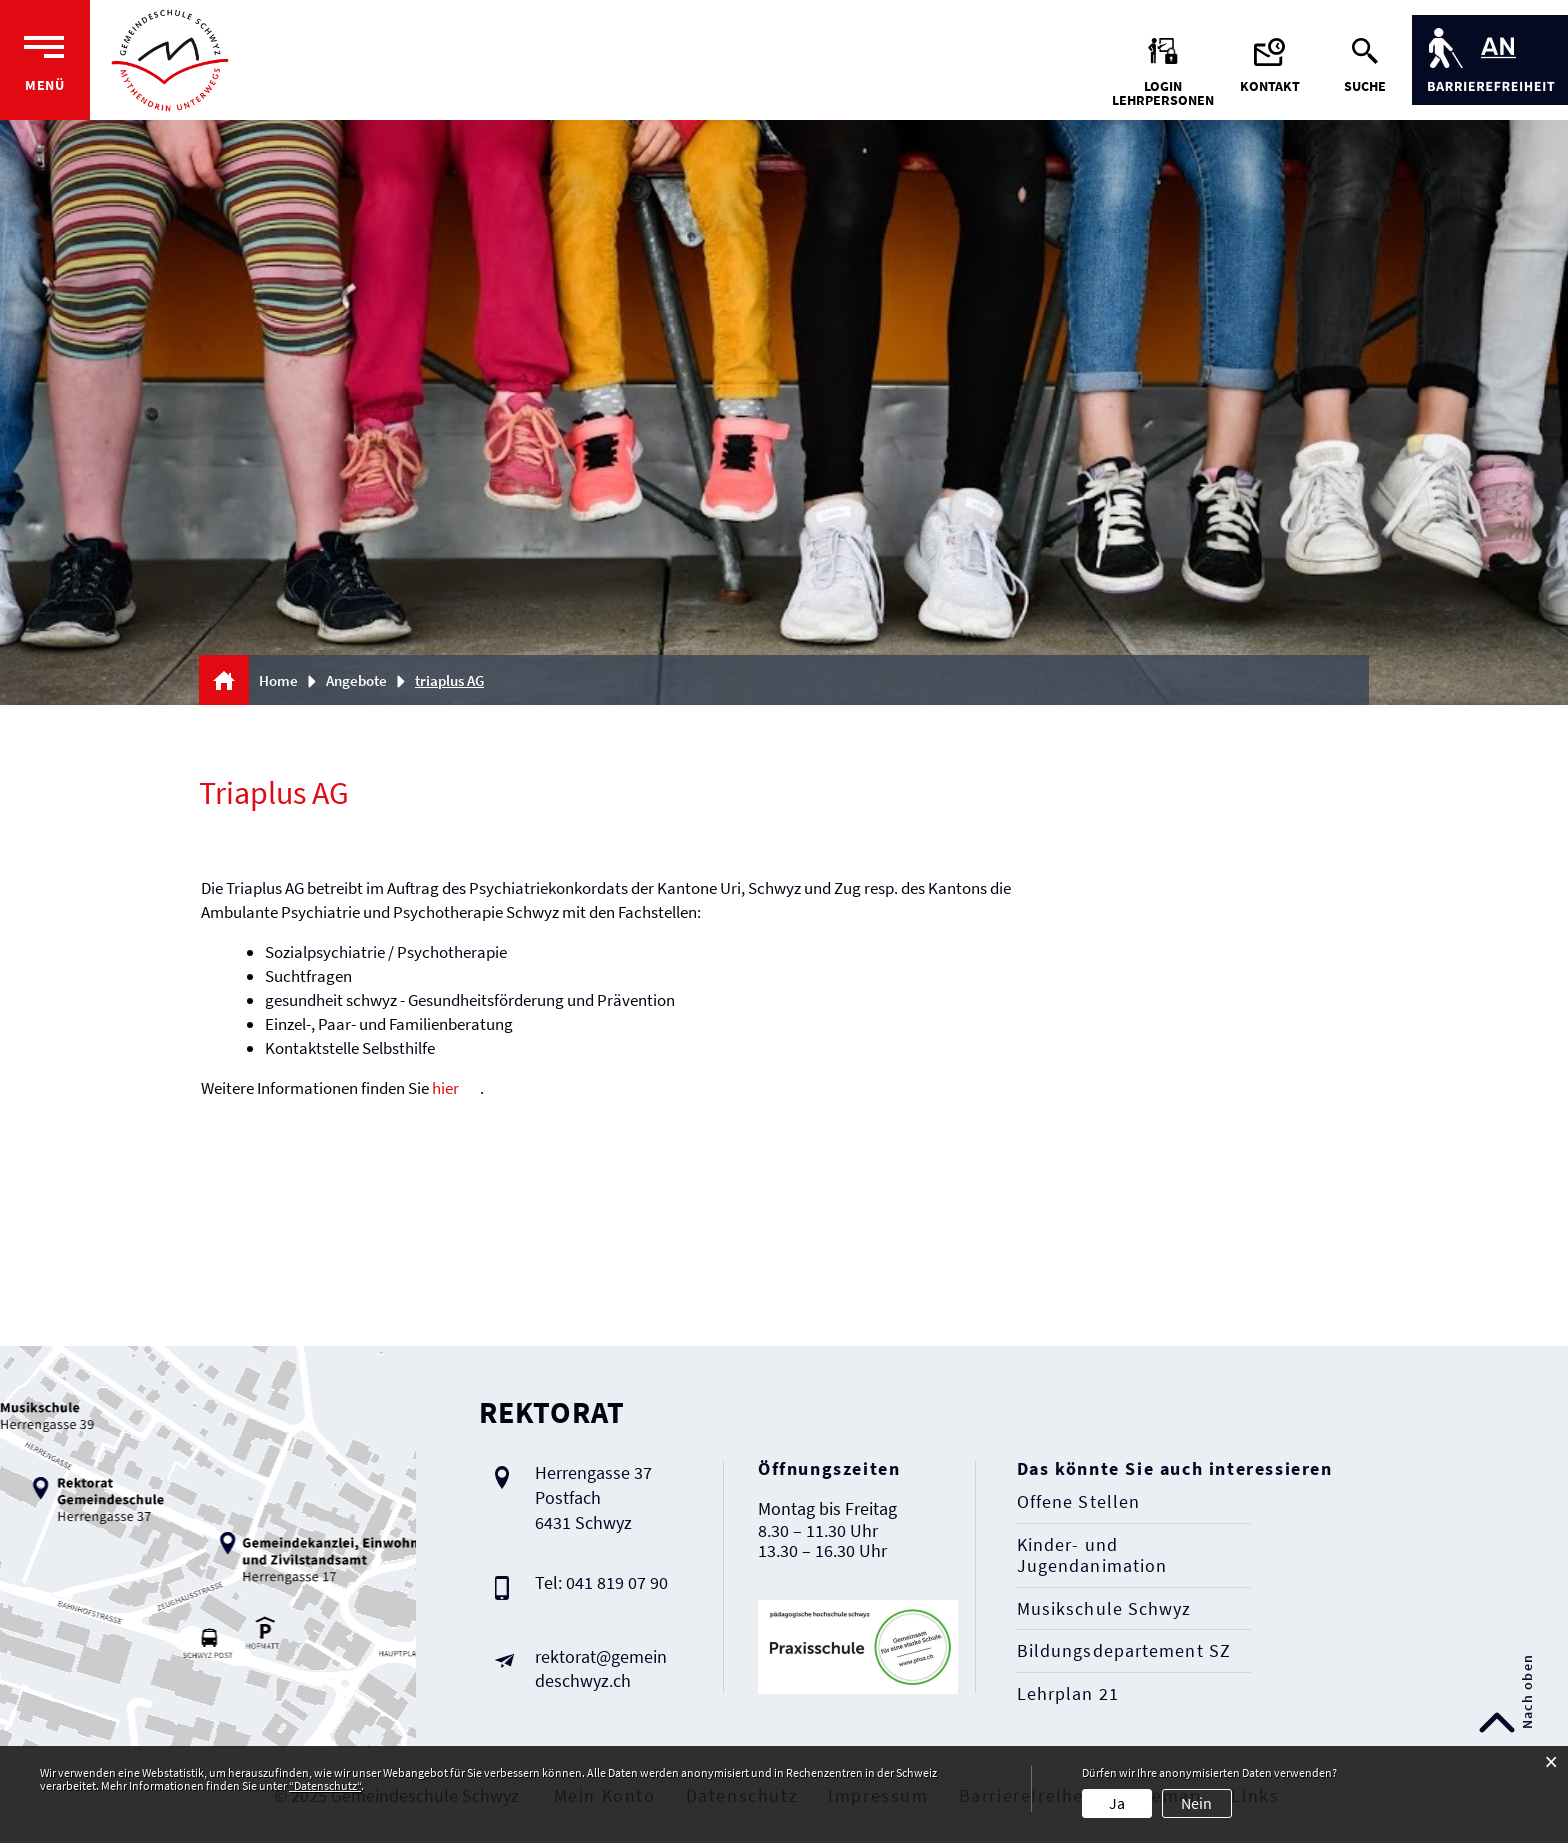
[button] (363, 680)
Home (278, 680)
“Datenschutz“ (325, 1785)
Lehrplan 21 (1068, 1694)
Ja (1117, 1803)
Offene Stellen (1078, 1502)
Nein (1196, 1803)
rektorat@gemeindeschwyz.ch (601, 1668)
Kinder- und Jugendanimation (1092, 1555)
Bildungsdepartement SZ (1124, 1651)
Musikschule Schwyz (1104, 1609)
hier (445, 1088)
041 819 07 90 (617, 1582)
